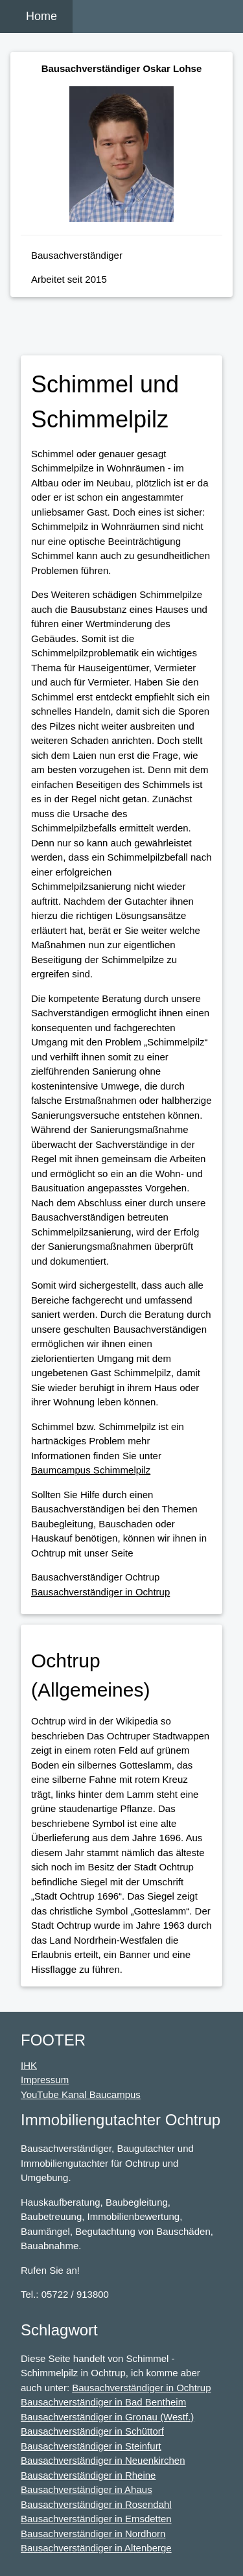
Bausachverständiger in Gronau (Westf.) (107, 2416)
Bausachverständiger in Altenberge (96, 2547)
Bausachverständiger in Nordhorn (93, 2533)
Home (41, 16)
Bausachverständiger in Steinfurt (91, 2445)
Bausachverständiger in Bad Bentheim (103, 2401)
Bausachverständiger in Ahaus (86, 2489)
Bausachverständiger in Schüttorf (92, 2431)
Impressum (45, 2079)
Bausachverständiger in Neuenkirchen (103, 2460)
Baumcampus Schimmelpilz (90, 1469)
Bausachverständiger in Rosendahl (96, 2504)
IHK (29, 2065)
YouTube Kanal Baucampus (81, 2094)
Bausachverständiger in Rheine (88, 2475)
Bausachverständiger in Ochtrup (100, 1591)
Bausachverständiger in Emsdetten (96, 2518)
